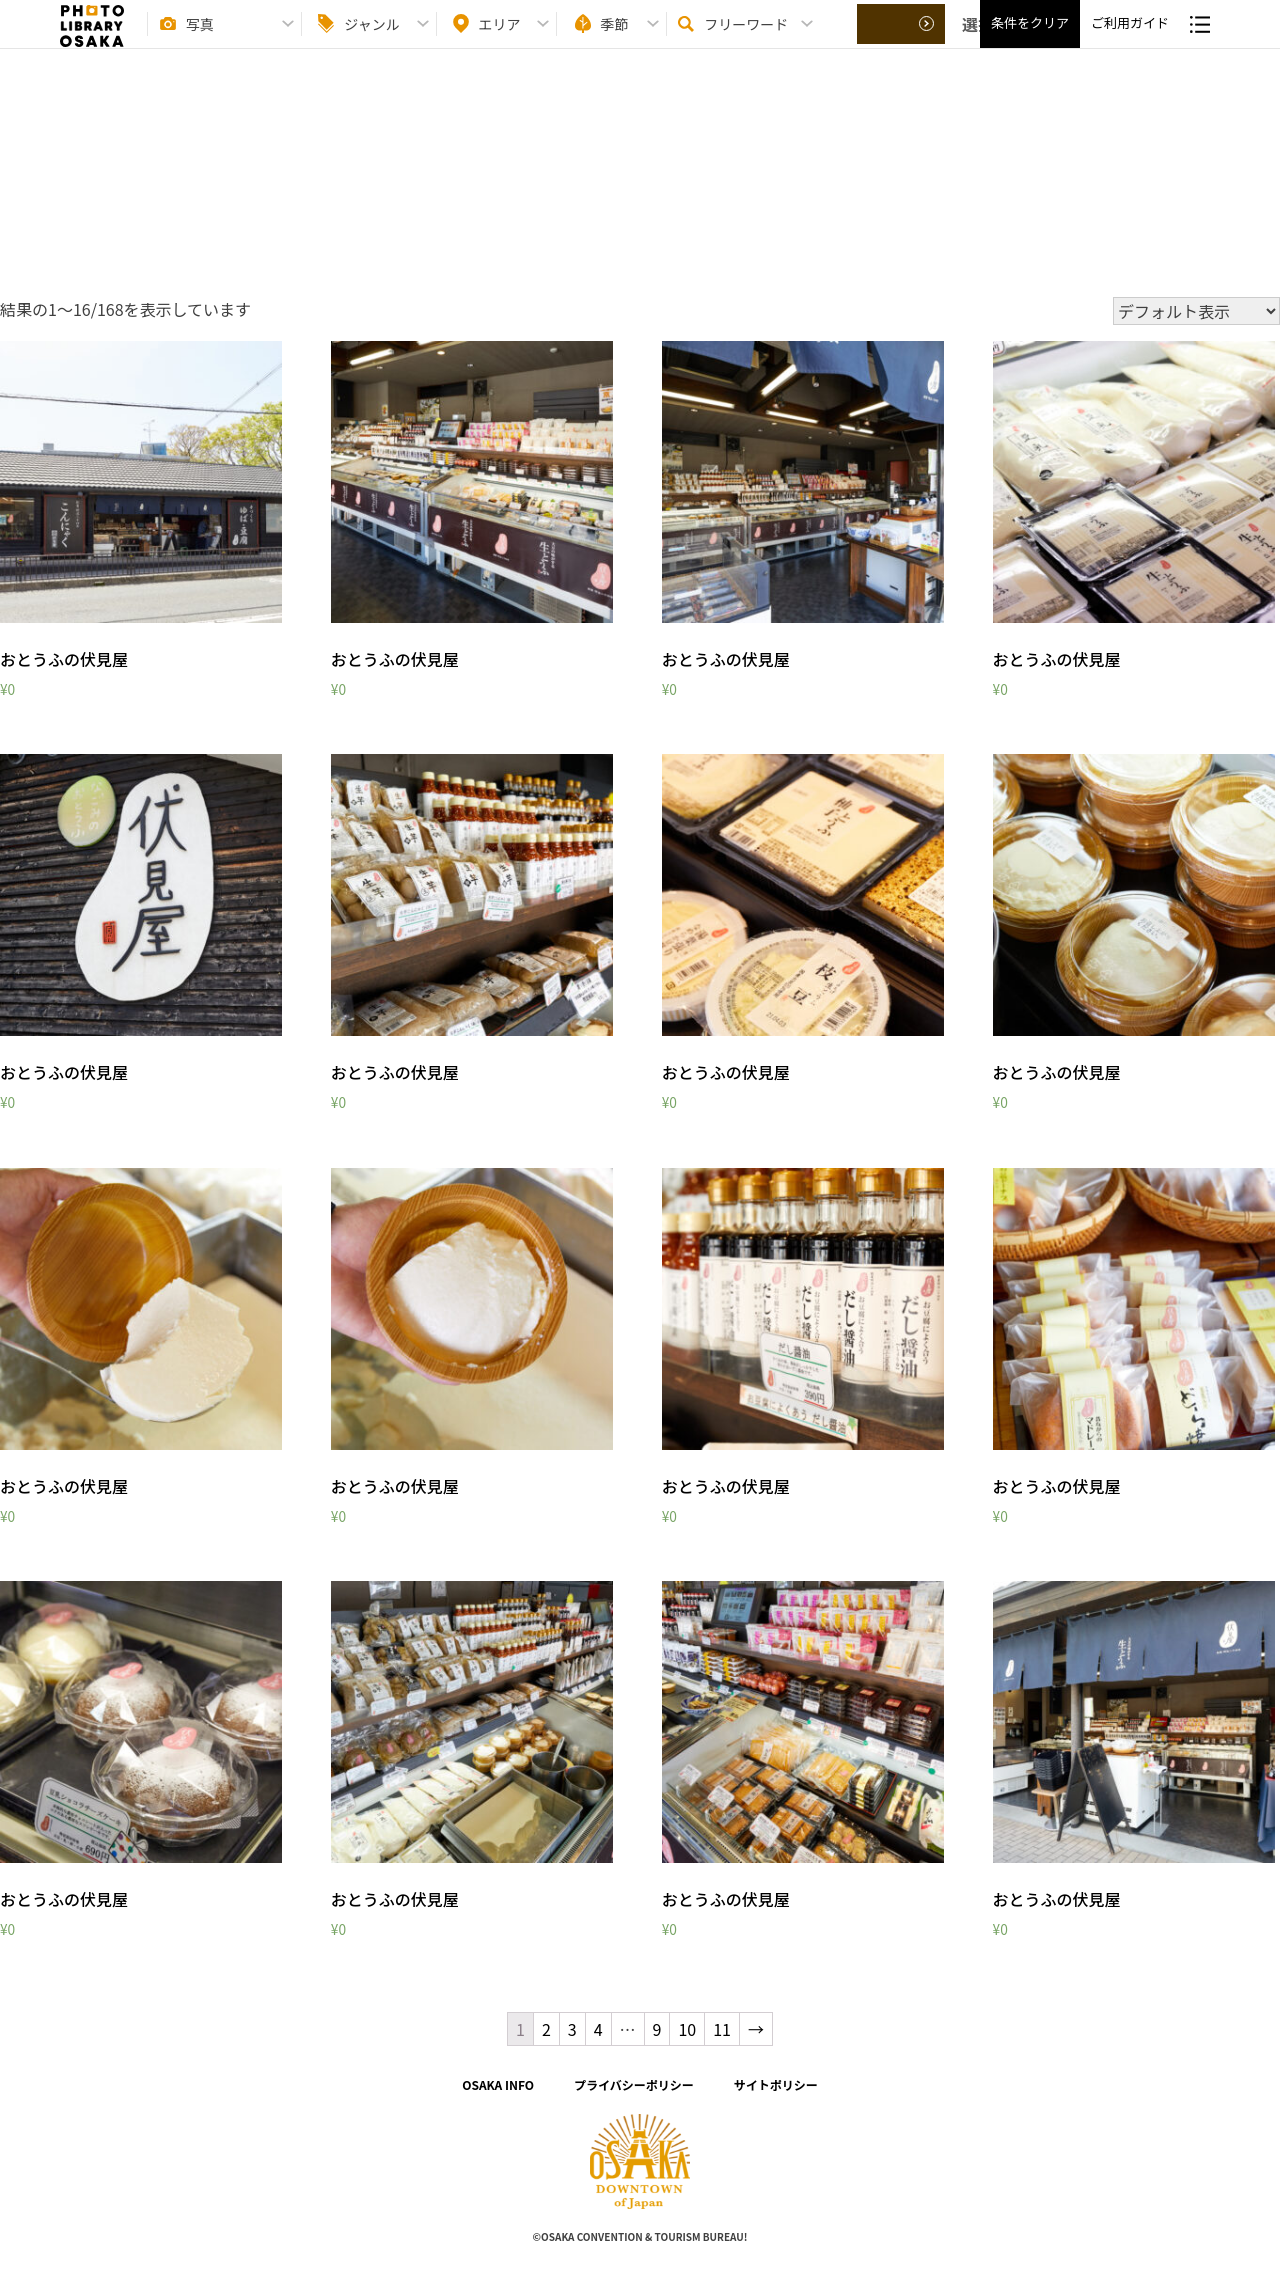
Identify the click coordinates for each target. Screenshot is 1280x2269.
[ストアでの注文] (1196, 311)
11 (722, 2029)
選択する (902, 41)
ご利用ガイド (1130, 40)
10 (687, 2029)
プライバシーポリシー (634, 2084)
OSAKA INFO (498, 2084)
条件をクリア (1030, 40)
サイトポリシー (776, 2084)
